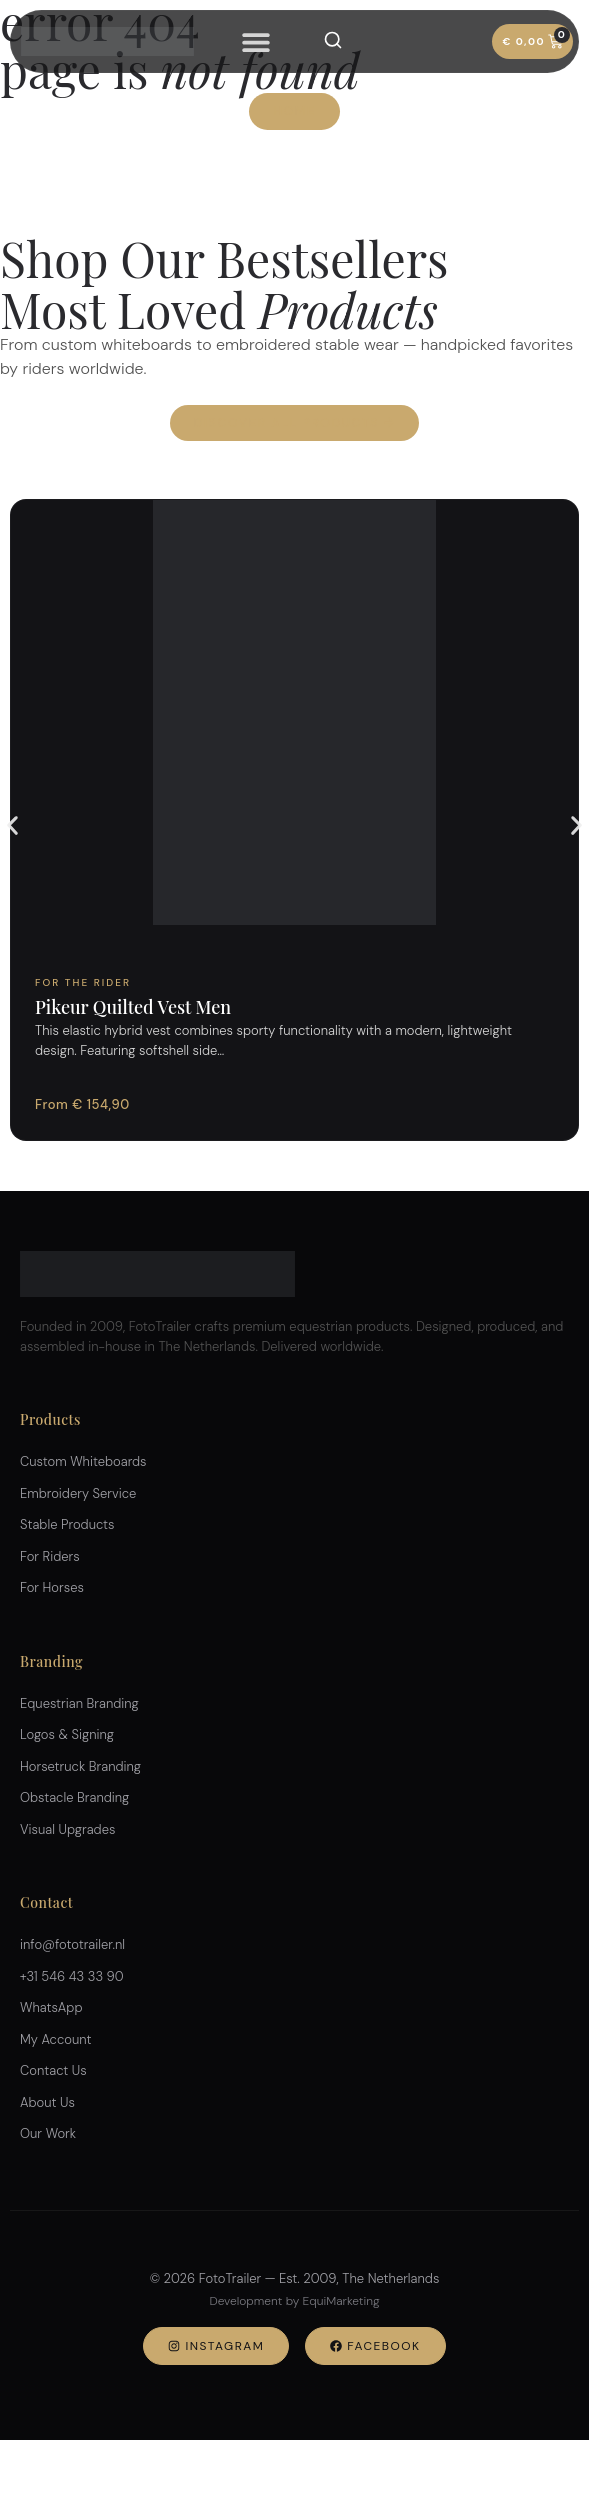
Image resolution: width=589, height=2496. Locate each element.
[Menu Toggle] (256, 42)
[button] (12, 825)
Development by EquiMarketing (294, 2301)
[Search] (333, 40)
